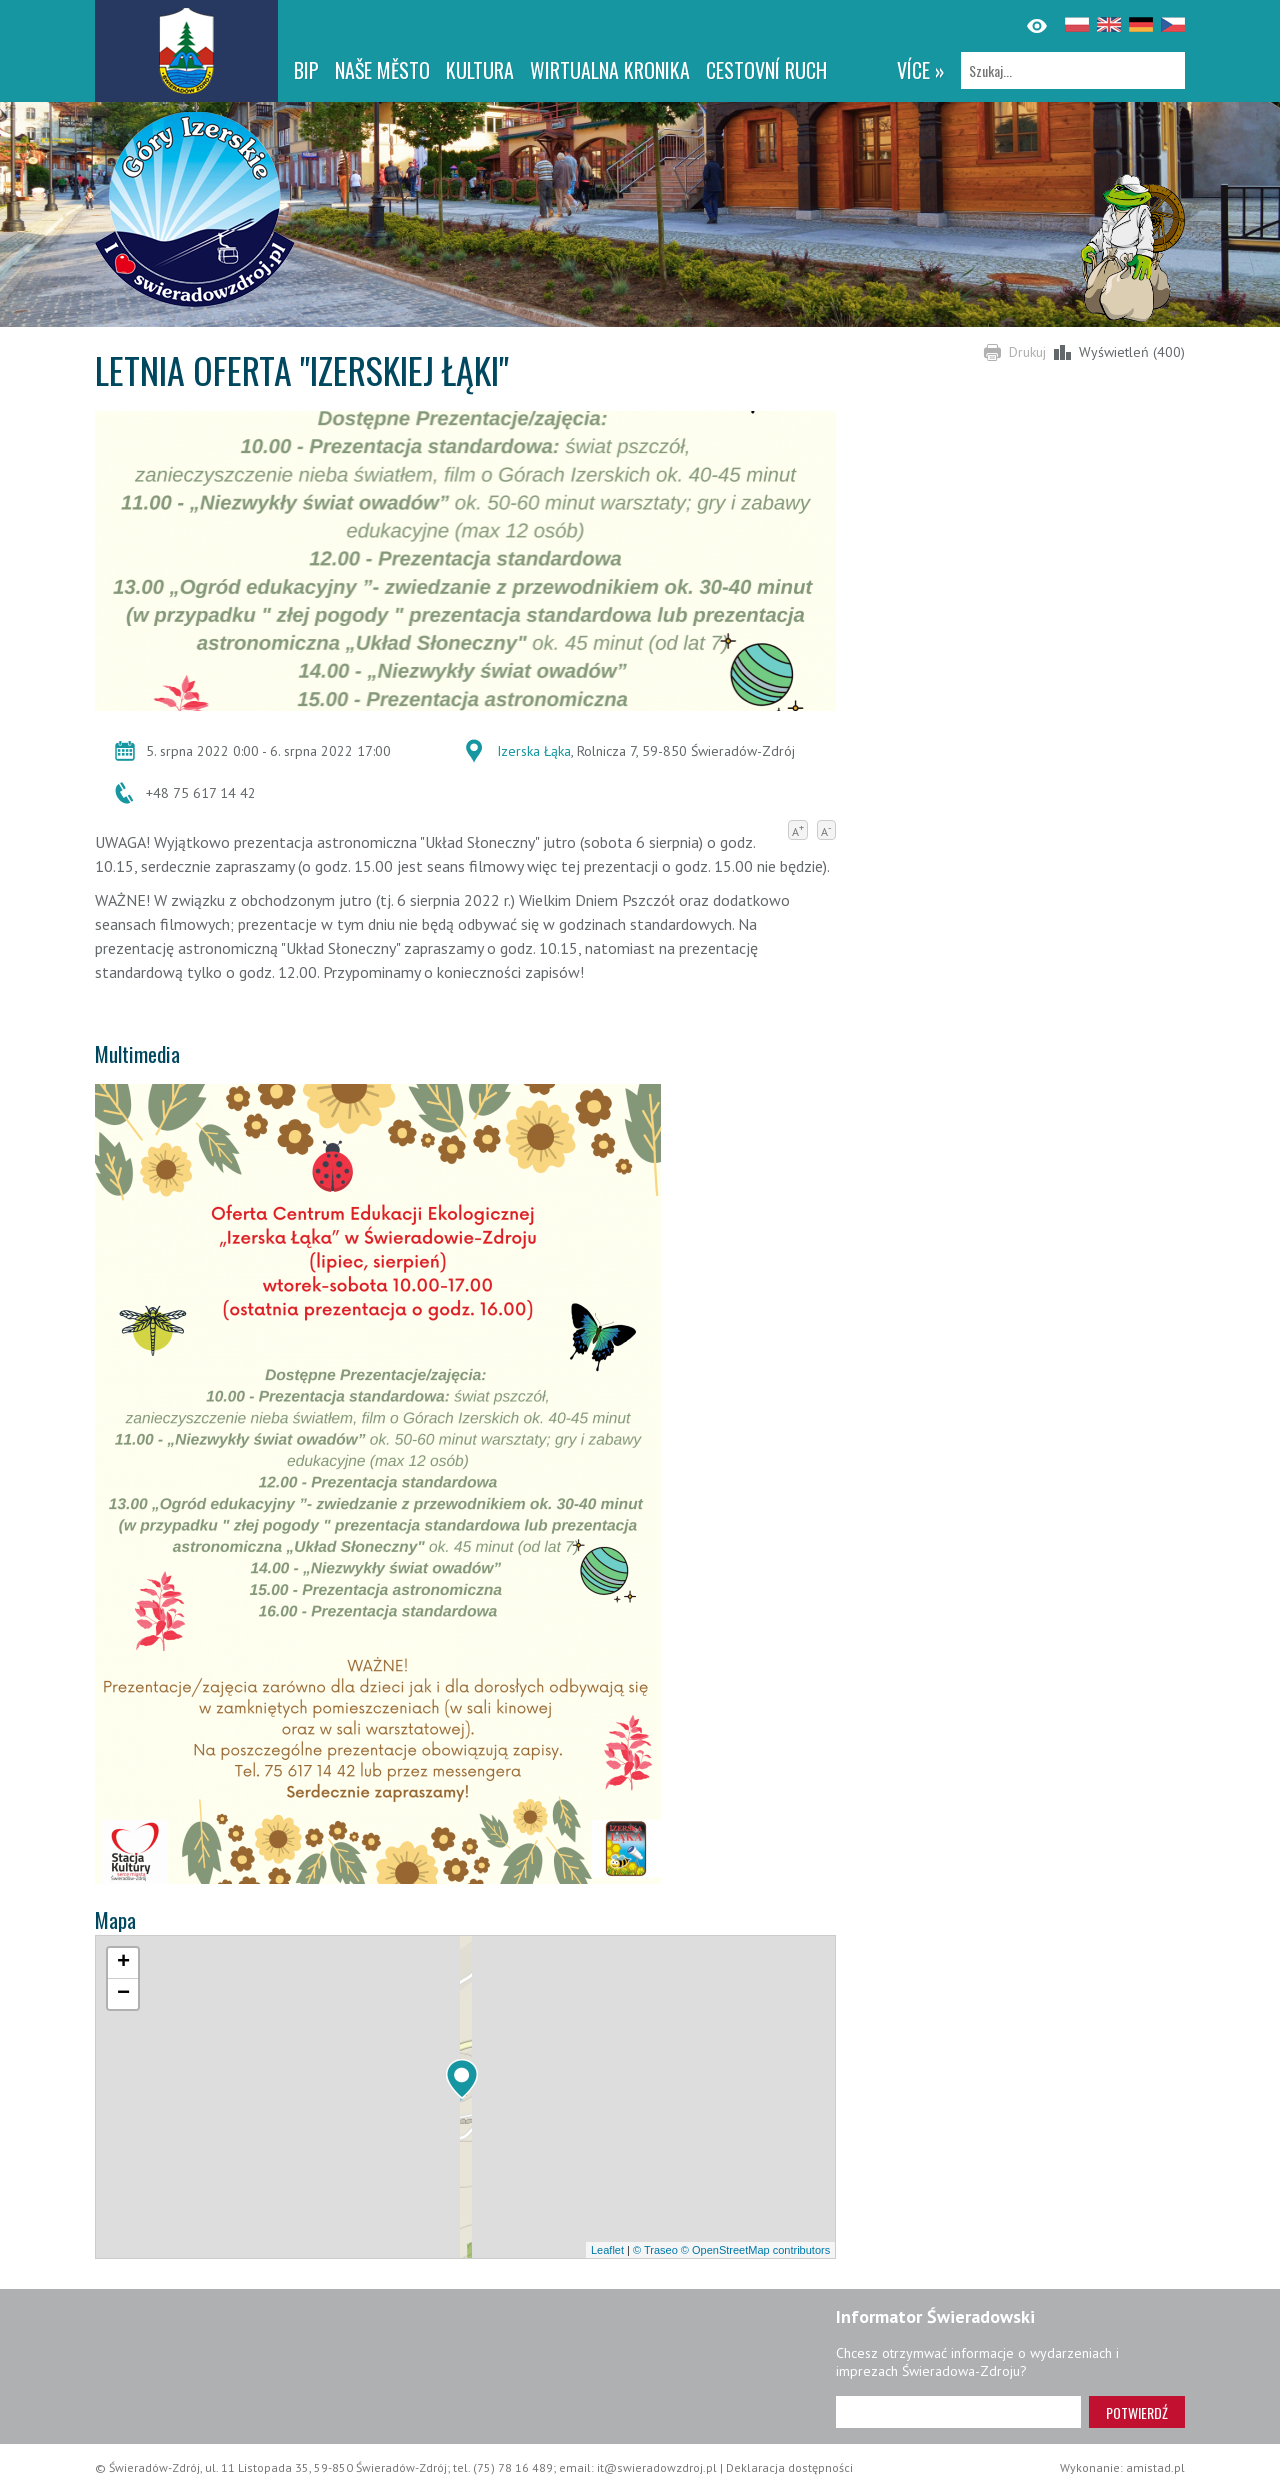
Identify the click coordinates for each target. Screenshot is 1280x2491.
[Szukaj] (1073, 70)
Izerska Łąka (534, 751)
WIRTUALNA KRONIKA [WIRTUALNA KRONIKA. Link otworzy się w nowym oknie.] (610, 70)
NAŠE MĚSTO (382, 70)
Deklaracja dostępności (789, 2467)
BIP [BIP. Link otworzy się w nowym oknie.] (306, 70)
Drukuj (1027, 352)
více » (921, 70)
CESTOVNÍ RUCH (766, 70)
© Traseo (655, 2250)
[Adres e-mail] (958, 2412)
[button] (462, 2079)
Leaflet (607, 2250)
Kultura (480, 70)
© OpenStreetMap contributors (755, 2250)
